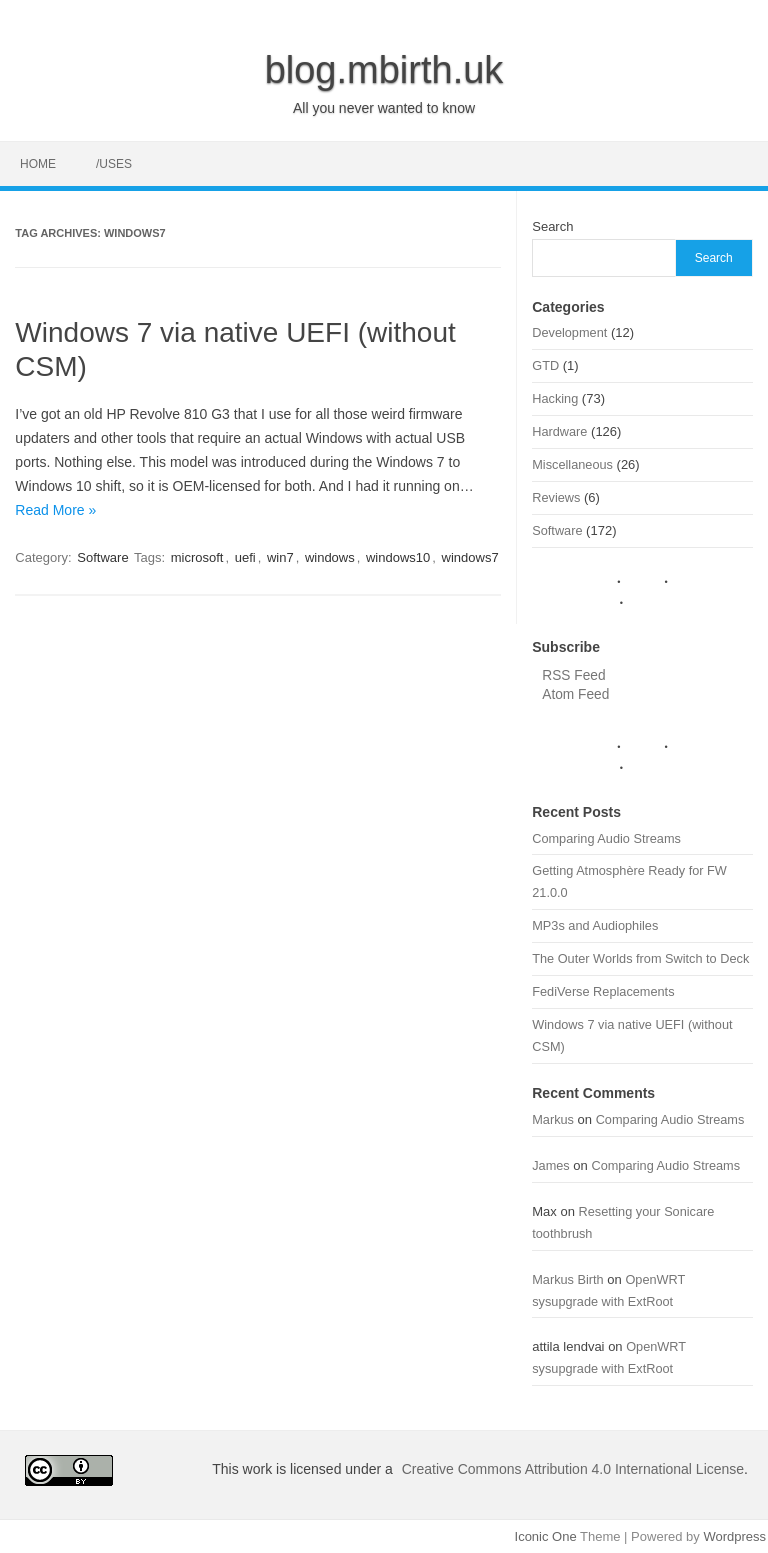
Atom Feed (575, 694)
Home (38, 164)
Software (102, 557)
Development (569, 332)
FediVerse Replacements (603, 991)
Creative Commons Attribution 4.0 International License (573, 1469)
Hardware (559, 431)
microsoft (197, 557)
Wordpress (734, 1536)
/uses (114, 164)
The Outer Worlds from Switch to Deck (640, 958)
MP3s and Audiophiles (595, 925)
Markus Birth (567, 1279)
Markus (553, 1119)
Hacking (555, 398)
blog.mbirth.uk (384, 70)
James (551, 1165)
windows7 (470, 557)
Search (552, 226)
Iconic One (546, 1536)
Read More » (55, 510)
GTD (545, 365)
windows (330, 557)
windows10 (398, 557)
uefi (245, 557)
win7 (280, 557)
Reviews (556, 497)
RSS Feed (573, 675)
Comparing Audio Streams (606, 838)
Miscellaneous (572, 464)
